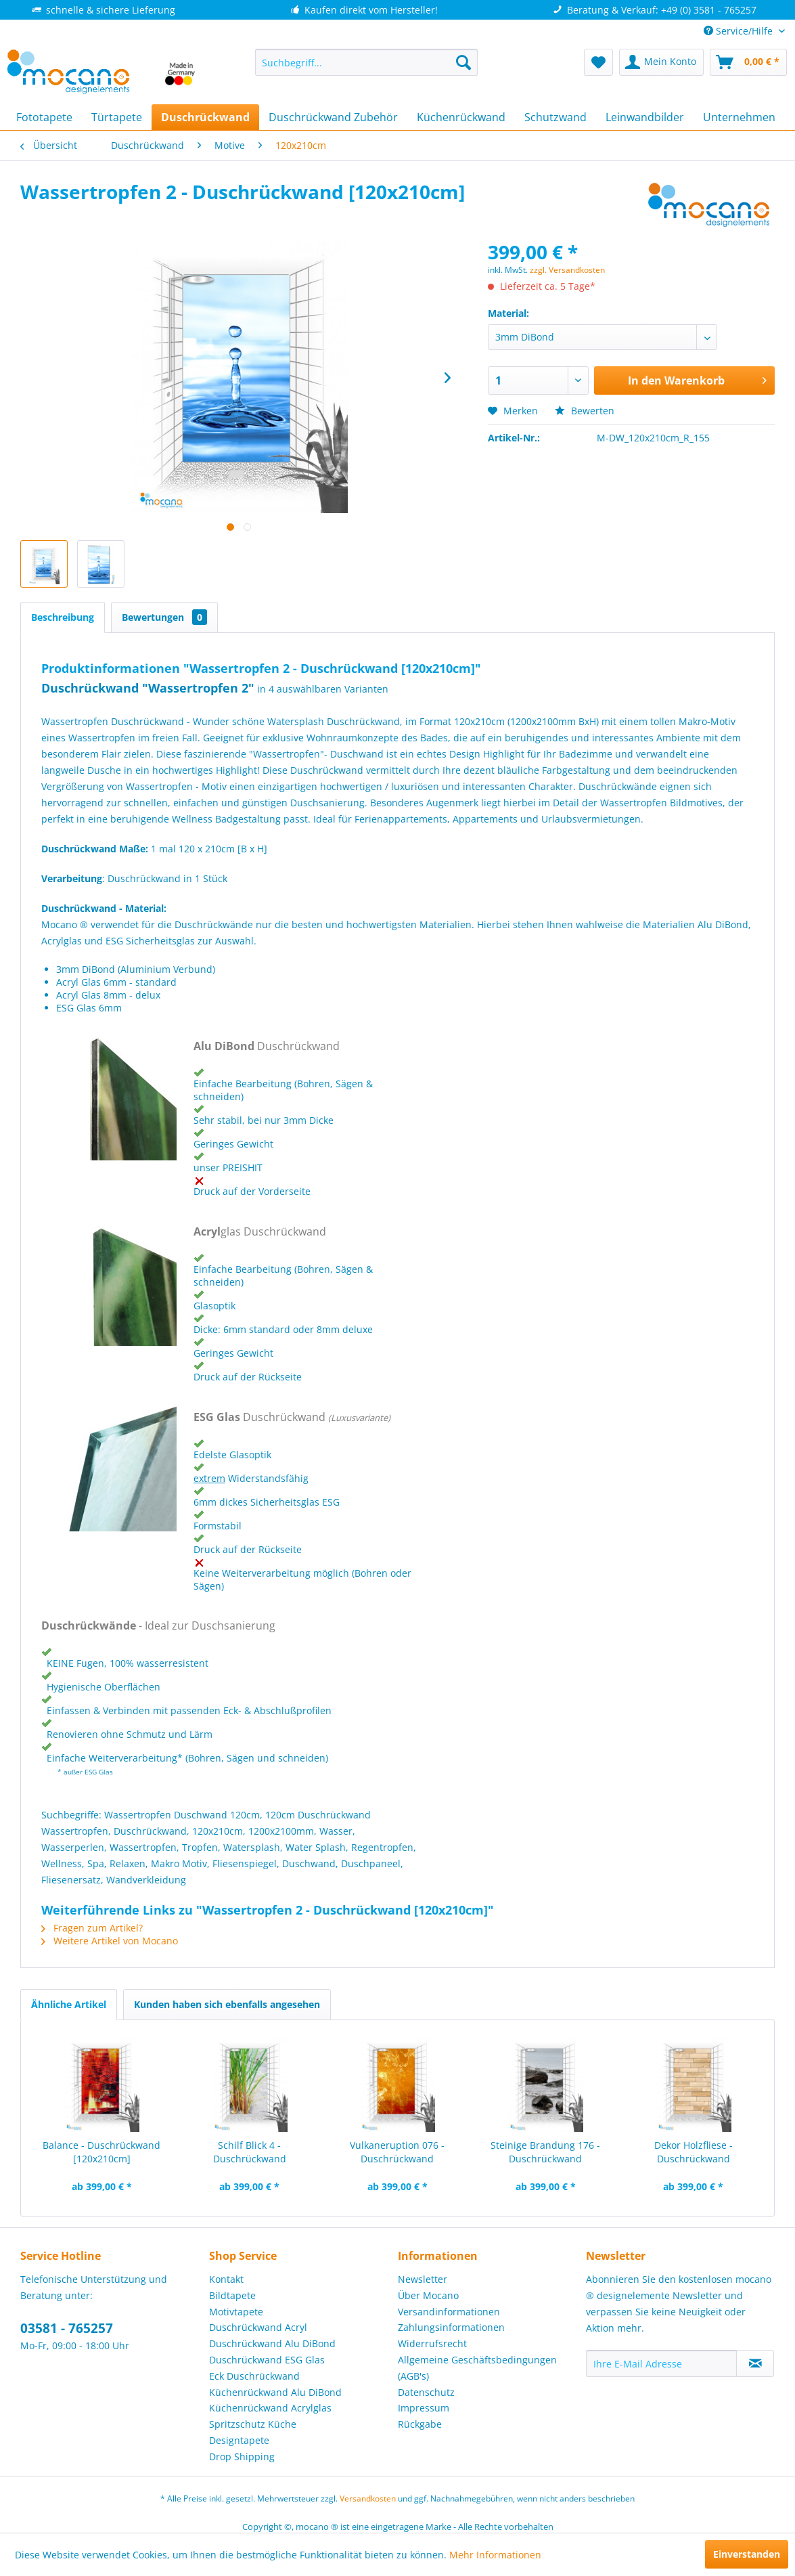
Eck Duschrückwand (254, 2376)
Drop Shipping (242, 2456)
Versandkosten (368, 2498)
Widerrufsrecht (432, 2343)
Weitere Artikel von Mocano (109, 1940)
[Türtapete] (117, 117)
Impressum (423, 2407)
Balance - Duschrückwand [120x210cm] (101, 2152)
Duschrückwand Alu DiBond (272, 2343)
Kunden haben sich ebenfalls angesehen (227, 2004)
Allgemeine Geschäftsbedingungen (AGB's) (477, 2367)
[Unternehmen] (739, 117)
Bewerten (584, 410)
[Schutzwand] (555, 117)
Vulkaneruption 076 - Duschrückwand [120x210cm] (397, 2152)
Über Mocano (428, 2295)
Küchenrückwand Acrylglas (270, 2407)
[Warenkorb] (748, 62)
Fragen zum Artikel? (92, 1927)
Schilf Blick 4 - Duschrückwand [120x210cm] (249, 2152)
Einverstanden (746, 2554)
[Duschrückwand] (205, 117)
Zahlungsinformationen (451, 2327)
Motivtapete (236, 2311)
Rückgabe (420, 2424)
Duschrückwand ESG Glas (267, 2359)
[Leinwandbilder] (645, 117)
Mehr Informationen (495, 2554)
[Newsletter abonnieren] (755, 2363)
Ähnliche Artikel (68, 2004)
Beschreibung (62, 617)
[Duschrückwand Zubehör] (333, 117)
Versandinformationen (449, 2311)
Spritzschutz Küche (252, 2424)
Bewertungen (164, 617)
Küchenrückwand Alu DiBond (275, 2392)
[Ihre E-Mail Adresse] (661, 2363)
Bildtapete (232, 2295)
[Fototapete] (44, 117)
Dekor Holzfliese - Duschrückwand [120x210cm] (693, 2152)
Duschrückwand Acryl (258, 2327)
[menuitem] (366, 62)
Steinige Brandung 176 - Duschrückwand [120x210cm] (545, 2152)
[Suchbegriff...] (366, 62)
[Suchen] (463, 62)
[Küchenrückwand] (461, 117)
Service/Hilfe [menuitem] (739, 30)
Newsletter (422, 2279)
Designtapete (239, 2440)
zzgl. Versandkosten (567, 270)
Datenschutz (426, 2392)
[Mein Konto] (661, 62)
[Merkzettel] (598, 62)
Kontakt (226, 2279)
